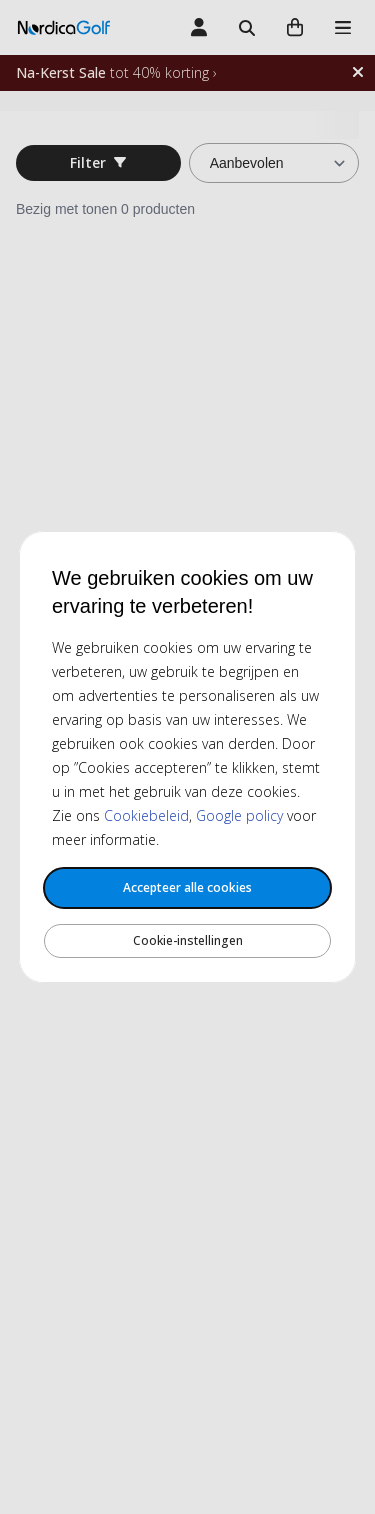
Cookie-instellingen (188, 940)
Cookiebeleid (146, 815)
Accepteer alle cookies (187, 887)
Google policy (239, 815)
